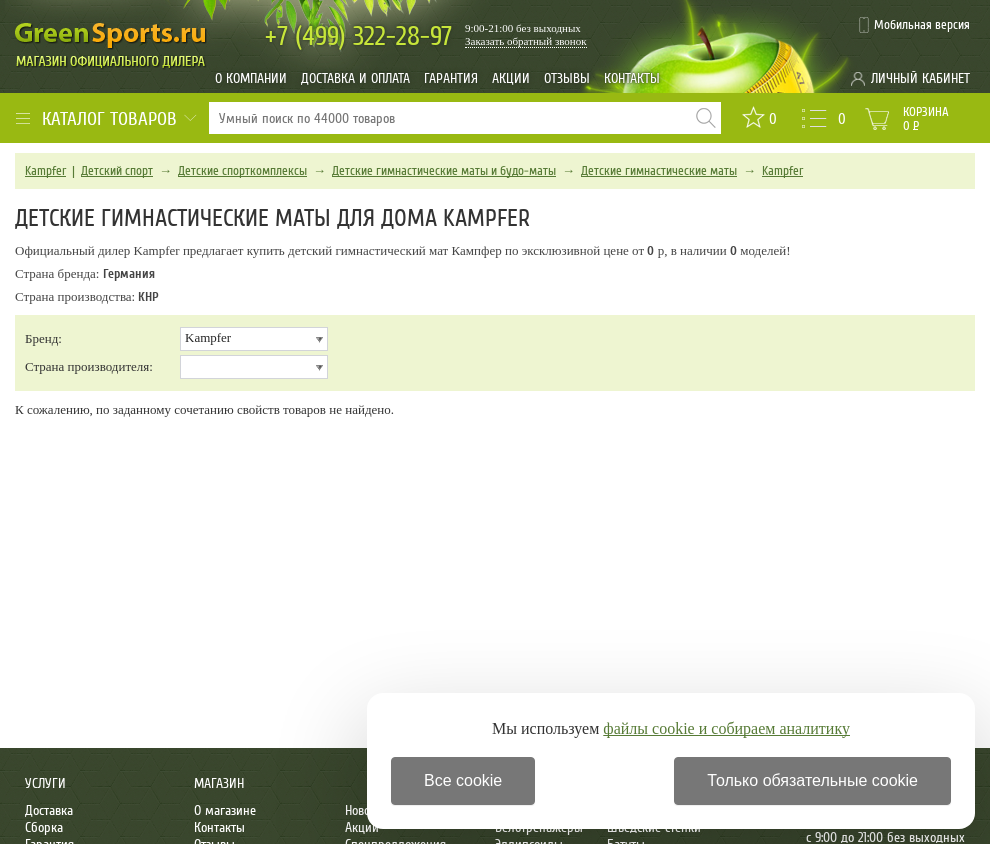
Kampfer (45, 171)
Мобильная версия (922, 25)
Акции (511, 78)
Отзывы (567, 78)
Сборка (44, 827)
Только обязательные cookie (812, 780)
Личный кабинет (920, 78)
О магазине (225, 810)
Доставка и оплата (355, 78)
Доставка (49, 810)
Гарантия (451, 78)
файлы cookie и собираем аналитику (726, 728)
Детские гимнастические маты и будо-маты (444, 171)
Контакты (632, 78)
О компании (251, 78)
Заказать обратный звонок (526, 41)
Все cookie (463, 780)
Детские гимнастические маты (659, 171)
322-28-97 (358, 36)
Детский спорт (117, 171)
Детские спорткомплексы (242, 171)
